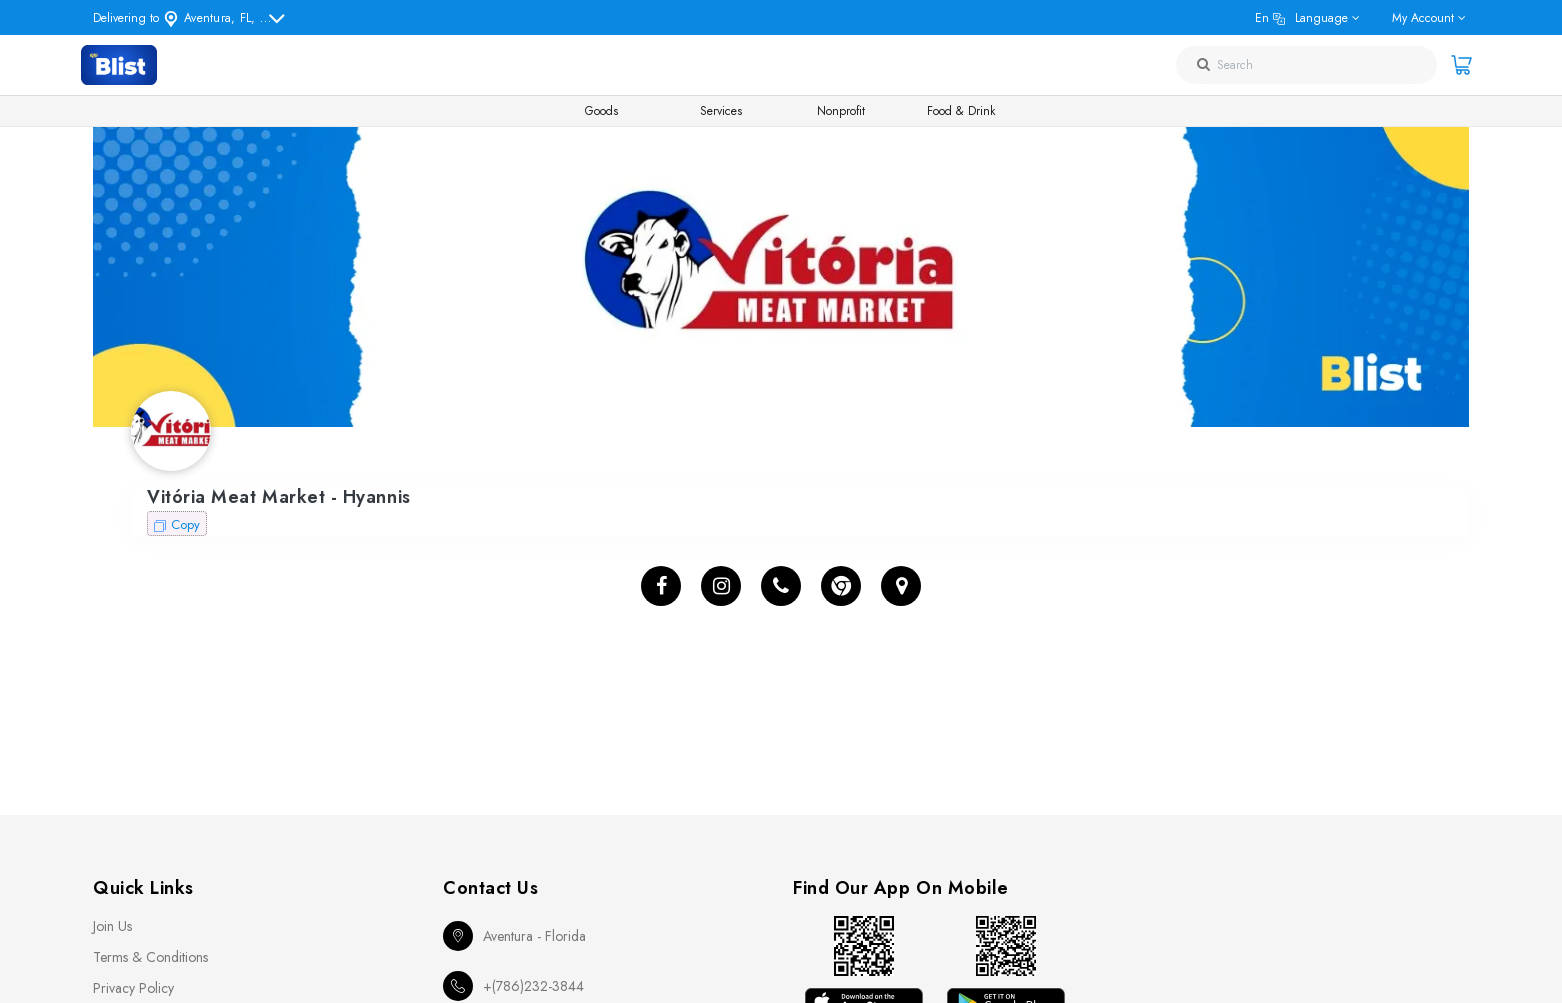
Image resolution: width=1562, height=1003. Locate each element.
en (1301, 18)
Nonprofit (841, 111)
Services (721, 111)
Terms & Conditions (150, 957)
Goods (601, 111)
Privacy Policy (133, 988)
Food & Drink (961, 111)
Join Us (112, 926)
